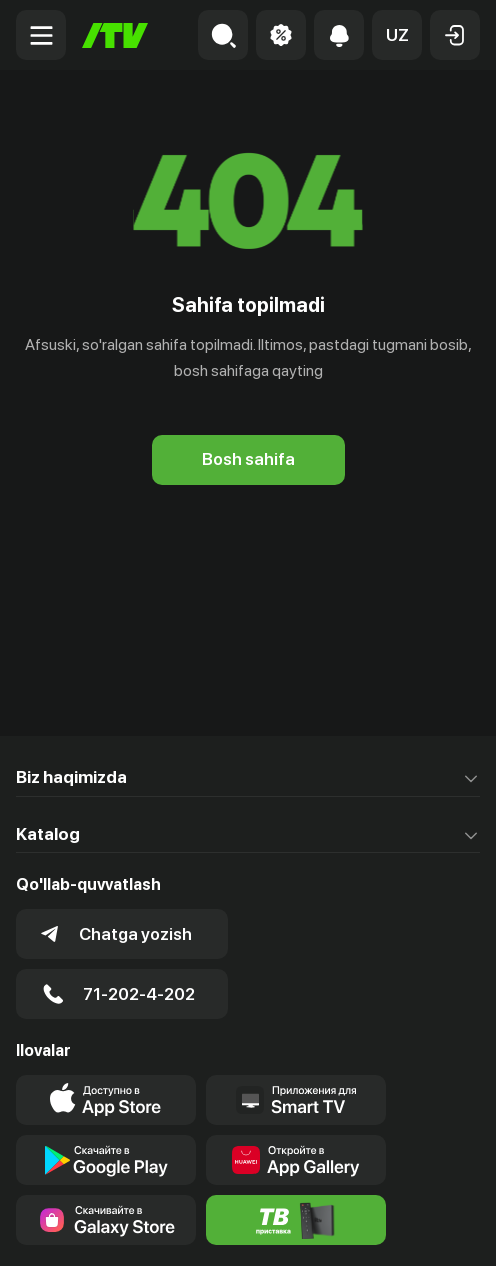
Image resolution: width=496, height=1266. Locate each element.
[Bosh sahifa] (115, 35)
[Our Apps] (296, 1100)
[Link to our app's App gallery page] (296, 1160)
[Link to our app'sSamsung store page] (106, 1220)
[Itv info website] (296, 1220)
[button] (397, 35)
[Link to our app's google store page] (106, 1160)
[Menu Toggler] (41, 35)
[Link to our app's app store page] (106, 1100)
